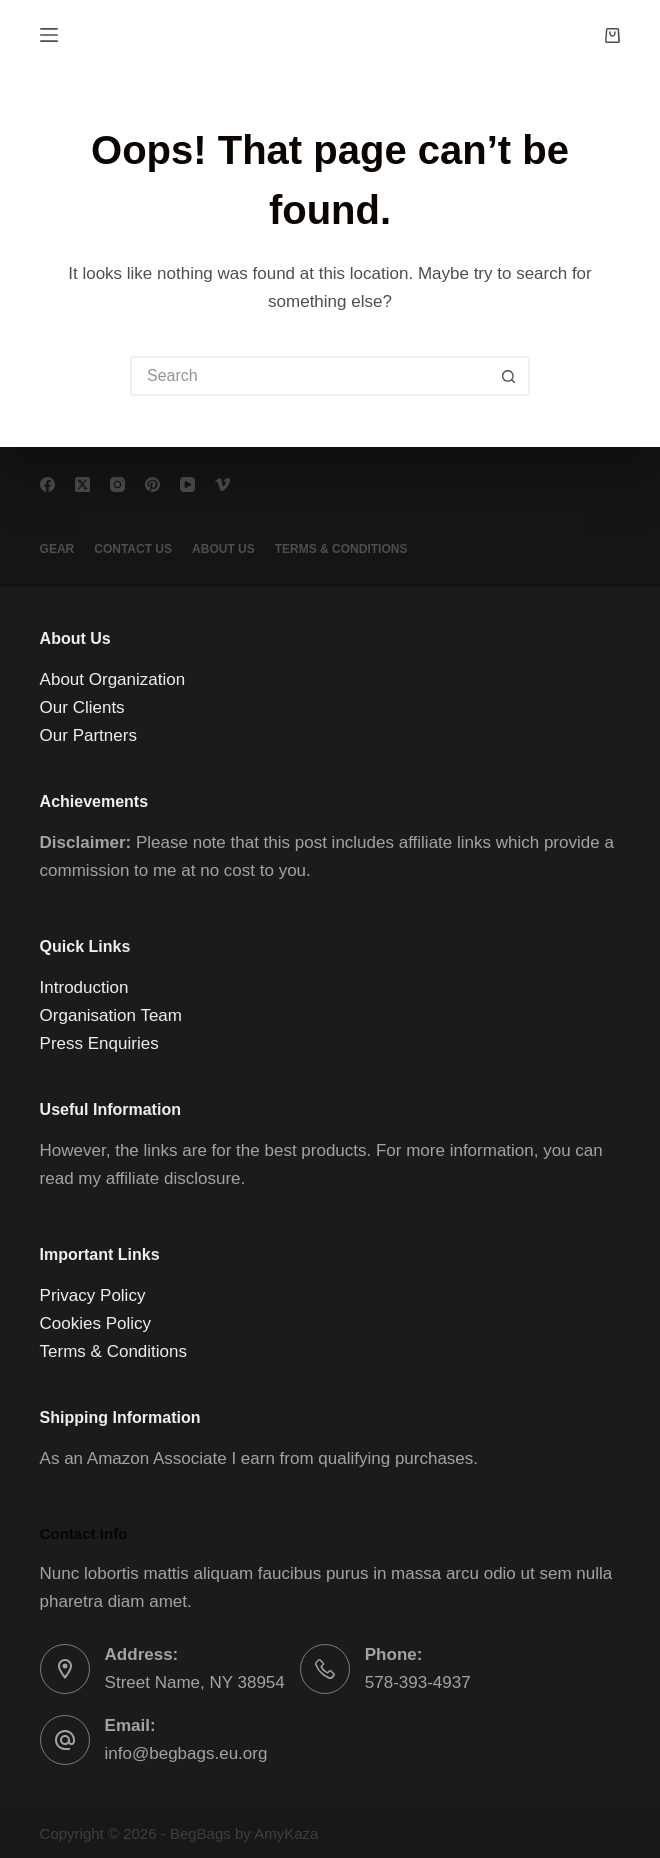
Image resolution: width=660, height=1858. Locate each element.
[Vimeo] (222, 484)
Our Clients (82, 707)
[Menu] (49, 35)
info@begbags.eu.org (186, 1753)
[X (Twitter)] (82, 484)
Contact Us (133, 549)
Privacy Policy (93, 1295)
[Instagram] (117, 484)
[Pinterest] (152, 484)
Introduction (84, 987)
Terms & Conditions (113, 1351)
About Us (223, 549)
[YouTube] (187, 484)
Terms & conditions (341, 549)
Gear (57, 549)
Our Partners (88, 735)
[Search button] (510, 376)
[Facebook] (47, 484)
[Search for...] (310, 376)
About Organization (113, 679)
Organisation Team (111, 1015)
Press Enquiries (99, 1043)
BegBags (200, 1833)
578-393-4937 (418, 1682)
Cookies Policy (96, 1323)
